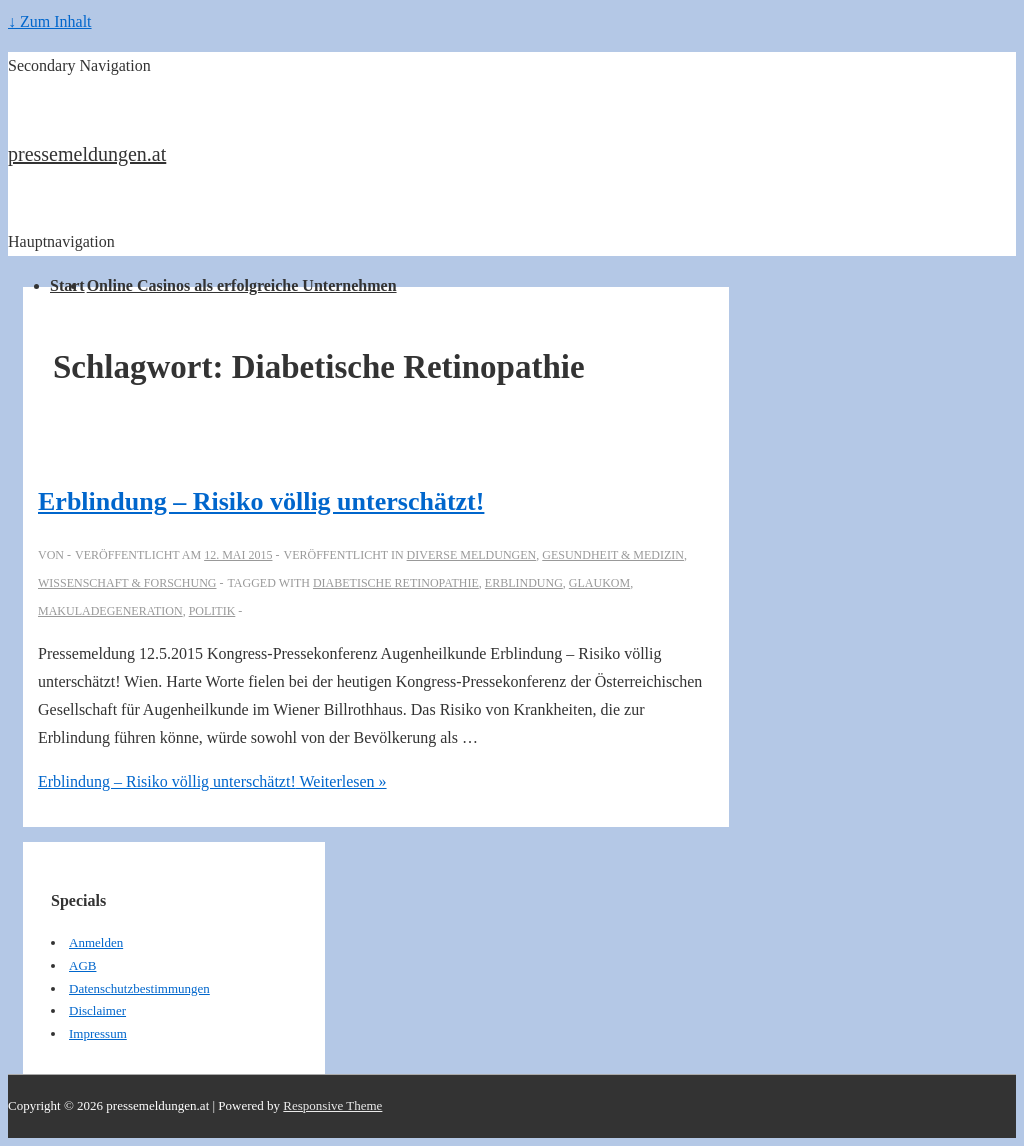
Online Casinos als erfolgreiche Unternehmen (242, 285)
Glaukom (599, 583)
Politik (212, 611)
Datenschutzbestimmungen (139, 988)
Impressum (98, 1033)
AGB (82, 965)
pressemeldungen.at (87, 154)
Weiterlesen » (212, 781)
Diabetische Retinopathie (396, 583)
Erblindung (524, 583)
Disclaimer (97, 1010)
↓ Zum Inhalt (50, 21)
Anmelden (96, 942)
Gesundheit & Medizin (613, 555)
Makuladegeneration (110, 611)
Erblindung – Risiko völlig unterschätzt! (261, 501)
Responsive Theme (332, 1105)
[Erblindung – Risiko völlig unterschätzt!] (238, 555)
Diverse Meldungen (472, 555)
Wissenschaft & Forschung (127, 583)
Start (67, 285)
